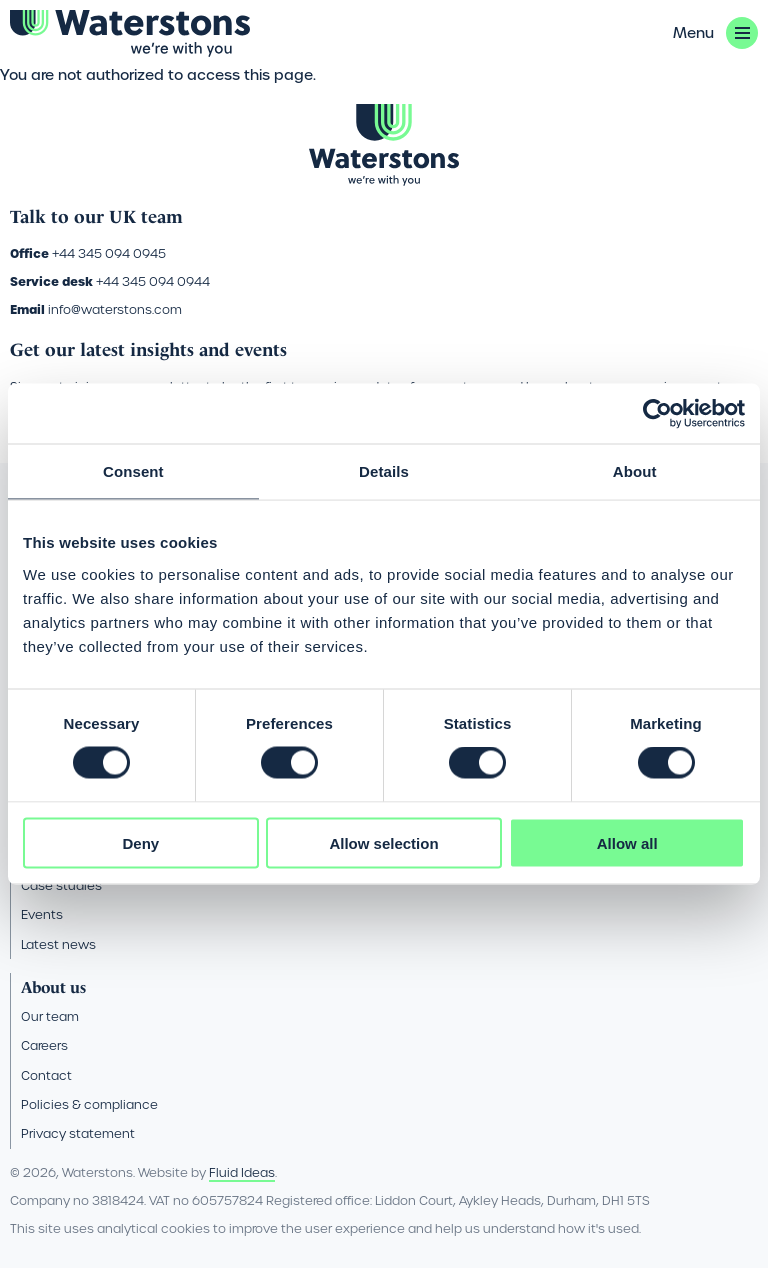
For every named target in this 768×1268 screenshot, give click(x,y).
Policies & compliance (89, 1104)
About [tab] (635, 471)
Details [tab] (384, 471)
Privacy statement (78, 1133)
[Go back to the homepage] (130, 33)
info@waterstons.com (115, 309)
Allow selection (383, 842)
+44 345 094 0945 (109, 253)
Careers (44, 1045)
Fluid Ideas (242, 1172)
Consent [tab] (133, 471)
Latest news (58, 944)
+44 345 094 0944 (153, 281)
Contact (46, 1075)
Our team (50, 1016)
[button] (715, 33)
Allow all (627, 842)
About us (53, 987)
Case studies (61, 885)
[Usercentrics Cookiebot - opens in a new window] (657, 414)
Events (42, 914)
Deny (140, 842)
